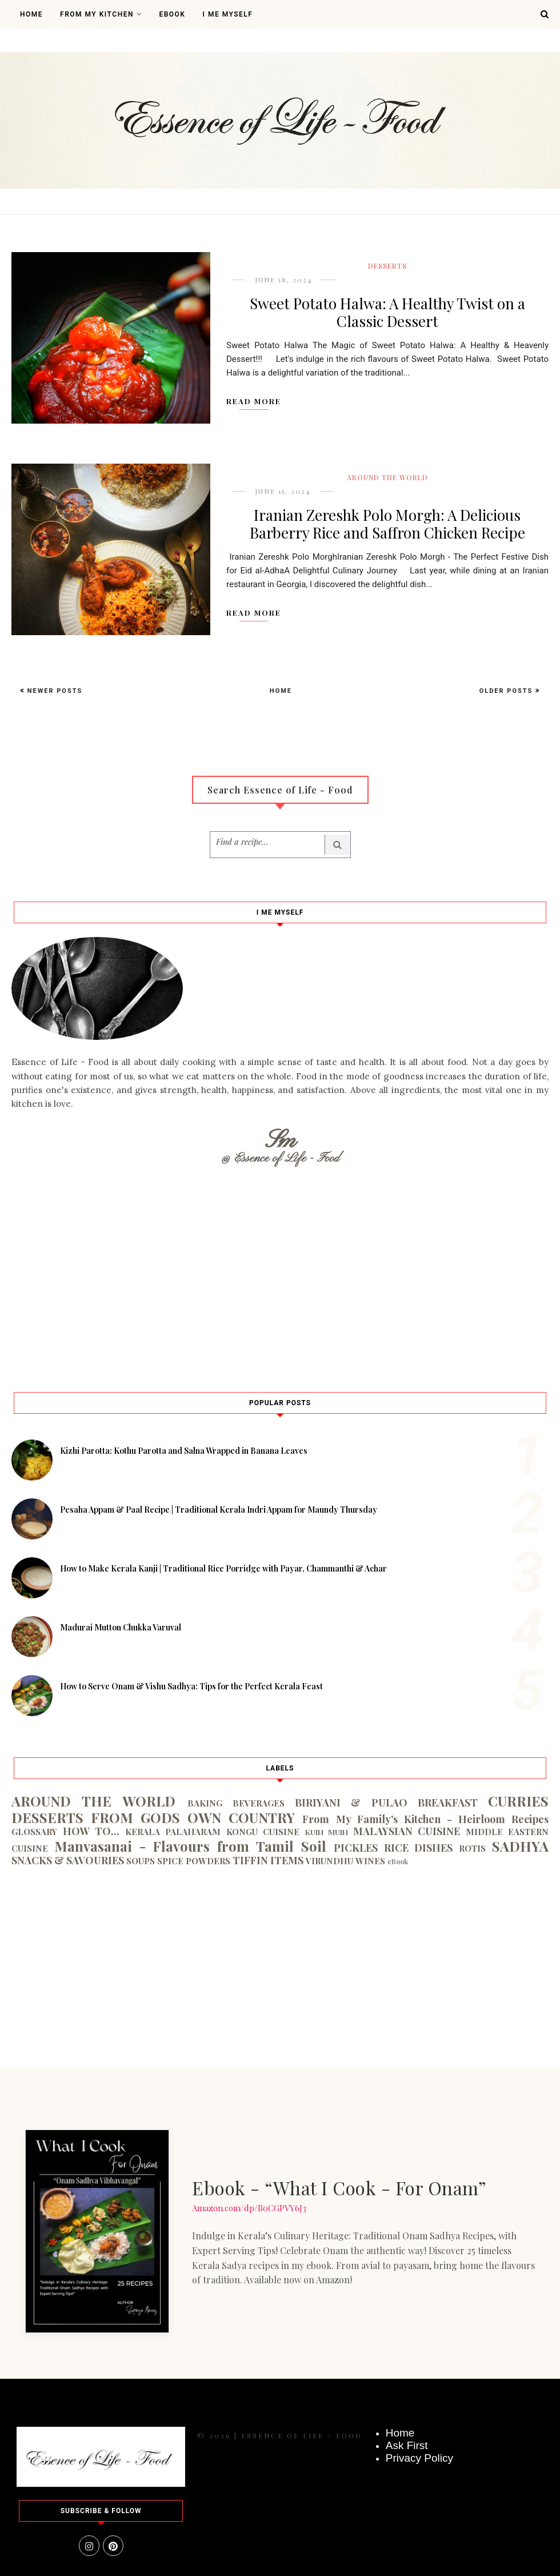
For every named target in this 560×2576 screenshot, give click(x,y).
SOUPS (140, 1861)
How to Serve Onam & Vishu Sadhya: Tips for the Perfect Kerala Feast (191, 1686)
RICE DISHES (418, 1848)
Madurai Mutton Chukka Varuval (120, 1627)
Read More (253, 401)
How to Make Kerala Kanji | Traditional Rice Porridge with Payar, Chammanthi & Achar (223, 1568)
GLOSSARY (34, 1831)
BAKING (204, 1803)
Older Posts (507, 691)
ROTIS (472, 1848)
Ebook (172, 14)
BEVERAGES (259, 1803)
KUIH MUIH (327, 1832)
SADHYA (520, 1846)
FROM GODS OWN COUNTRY (193, 1817)
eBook (397, 1861)
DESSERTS (387, 265)
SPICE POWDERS (193, 1861)
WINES (370, 1861)
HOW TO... (91, 1831)
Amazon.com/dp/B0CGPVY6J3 (249, 2208)
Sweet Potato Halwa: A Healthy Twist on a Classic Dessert (387, 312)
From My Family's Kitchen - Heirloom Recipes (425, 1819)
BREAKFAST (448, 1802)
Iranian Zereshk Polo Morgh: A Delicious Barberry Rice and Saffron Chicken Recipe (387, 524)
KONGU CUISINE (263, 1831)
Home (31, 14)
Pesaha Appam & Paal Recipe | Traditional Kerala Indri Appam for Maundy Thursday (218, 1509)
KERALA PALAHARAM (173, 1831)
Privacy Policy (419, 2458)
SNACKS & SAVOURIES (67, 1860)
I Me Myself (227, 14)
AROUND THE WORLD (387, 477)
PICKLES (356, 1848)
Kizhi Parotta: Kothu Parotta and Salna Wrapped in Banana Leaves (183, 1450)
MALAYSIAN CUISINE (407, 1831)
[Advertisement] (280, 1275)
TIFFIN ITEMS (268, 1860)
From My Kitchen (101, 14)
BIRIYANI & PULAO (351, 1802)
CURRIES (518, 1801)
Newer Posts (53, 691)
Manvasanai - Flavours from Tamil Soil (190, 1846)
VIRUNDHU (329, 1861)
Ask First (407, 2445)
